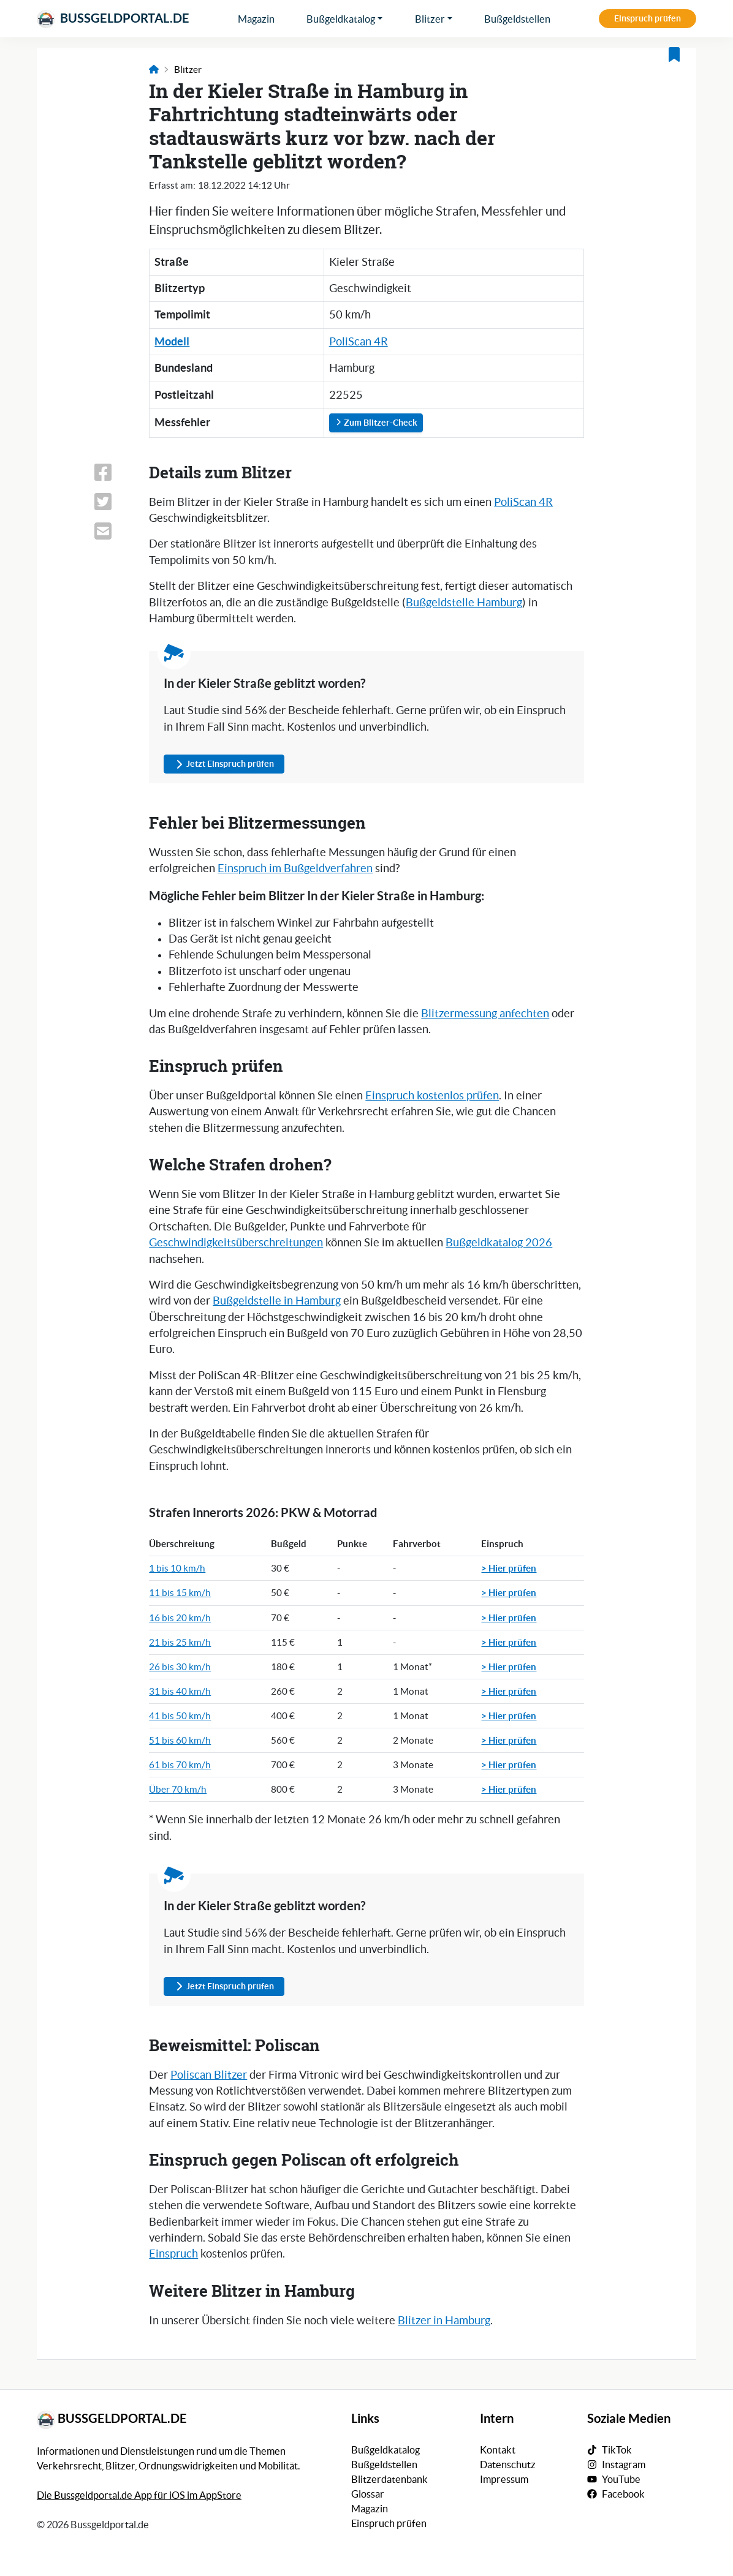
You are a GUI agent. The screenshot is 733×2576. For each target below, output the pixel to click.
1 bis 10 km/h (177, 1568)
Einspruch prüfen (647, 18)
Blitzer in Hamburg (444, 2320)
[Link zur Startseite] (154, 69)
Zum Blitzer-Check (376, 422)
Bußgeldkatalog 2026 (499, 1243)
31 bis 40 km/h (180, 1691)
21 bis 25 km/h (180, 1642)
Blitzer (430, 18)
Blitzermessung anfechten (485, 1013)
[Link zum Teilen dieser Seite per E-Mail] (114, 531)
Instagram (623, 2464)
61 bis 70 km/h (180, 1765)
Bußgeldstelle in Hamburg (277, 1301)
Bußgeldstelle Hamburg (464, 603)
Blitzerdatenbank (389, 2479)
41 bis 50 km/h (180, 1716)
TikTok (617, 2449)
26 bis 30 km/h (180, 1667)
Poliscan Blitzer (208, 2075)
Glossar (367, 2493)
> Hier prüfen (508, 1567)
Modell (171, 341)
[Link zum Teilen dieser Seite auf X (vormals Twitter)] (114, 501)
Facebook (623, 2493)
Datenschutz (508, 2464)
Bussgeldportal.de (113, 19)
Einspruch (173, 2254)
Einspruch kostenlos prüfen (432, 1096)
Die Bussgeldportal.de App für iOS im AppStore (139, 2495)
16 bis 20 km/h (180, 1618)
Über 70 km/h (178, 1789)
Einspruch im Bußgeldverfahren (295, 868)
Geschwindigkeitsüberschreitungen (236, 1243)
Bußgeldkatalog (340, 18)
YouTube (621, 2479)
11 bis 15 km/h (180, 1592)
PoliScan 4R (358, 342)
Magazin (256, 18)
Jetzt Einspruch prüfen (224, 764)
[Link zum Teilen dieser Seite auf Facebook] (114, 472)
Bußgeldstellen (517, 18)
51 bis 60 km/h (180, 1740)
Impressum (504, 2479)
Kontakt (497, 2449)
